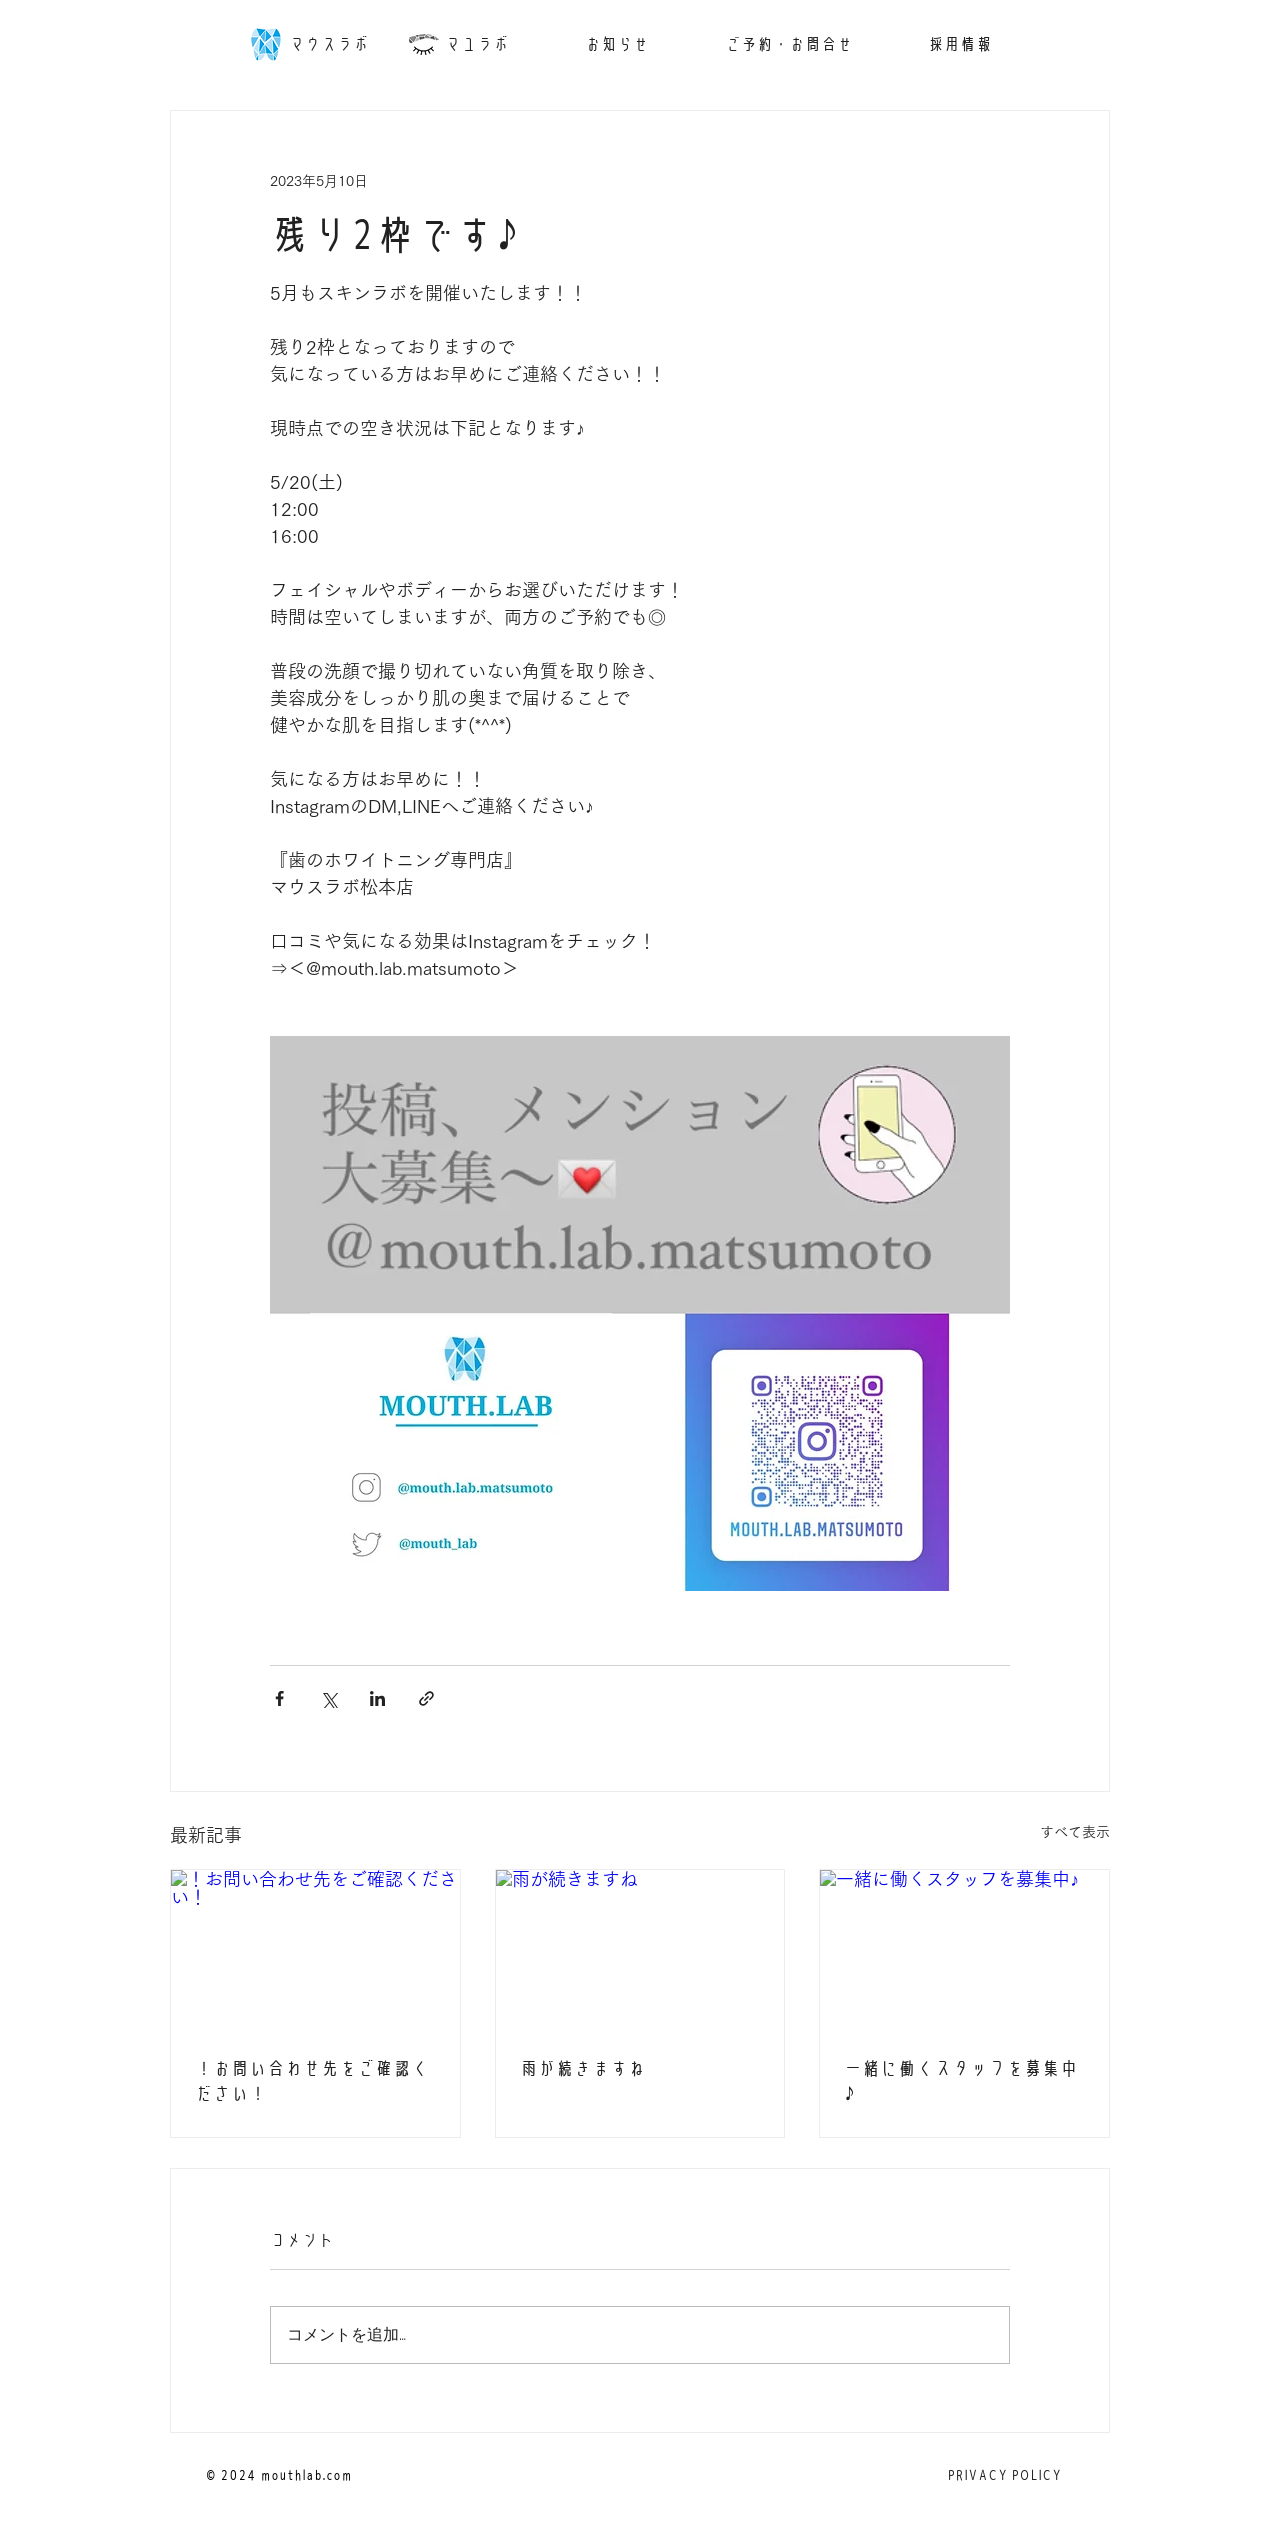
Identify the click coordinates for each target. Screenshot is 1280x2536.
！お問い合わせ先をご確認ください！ (312, 2081)
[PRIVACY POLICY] (1004, 2476)
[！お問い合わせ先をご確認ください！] (315, 1951)
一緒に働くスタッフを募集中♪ (961, 2081)
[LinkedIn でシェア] (377, 1698)
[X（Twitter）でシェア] (328, 1698)
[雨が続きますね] (640, 1951)
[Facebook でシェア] (279, 1698)
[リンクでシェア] (426, 1698)
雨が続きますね (583, 2068)
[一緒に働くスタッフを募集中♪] (964, 1951)
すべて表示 (1075, 1832)
